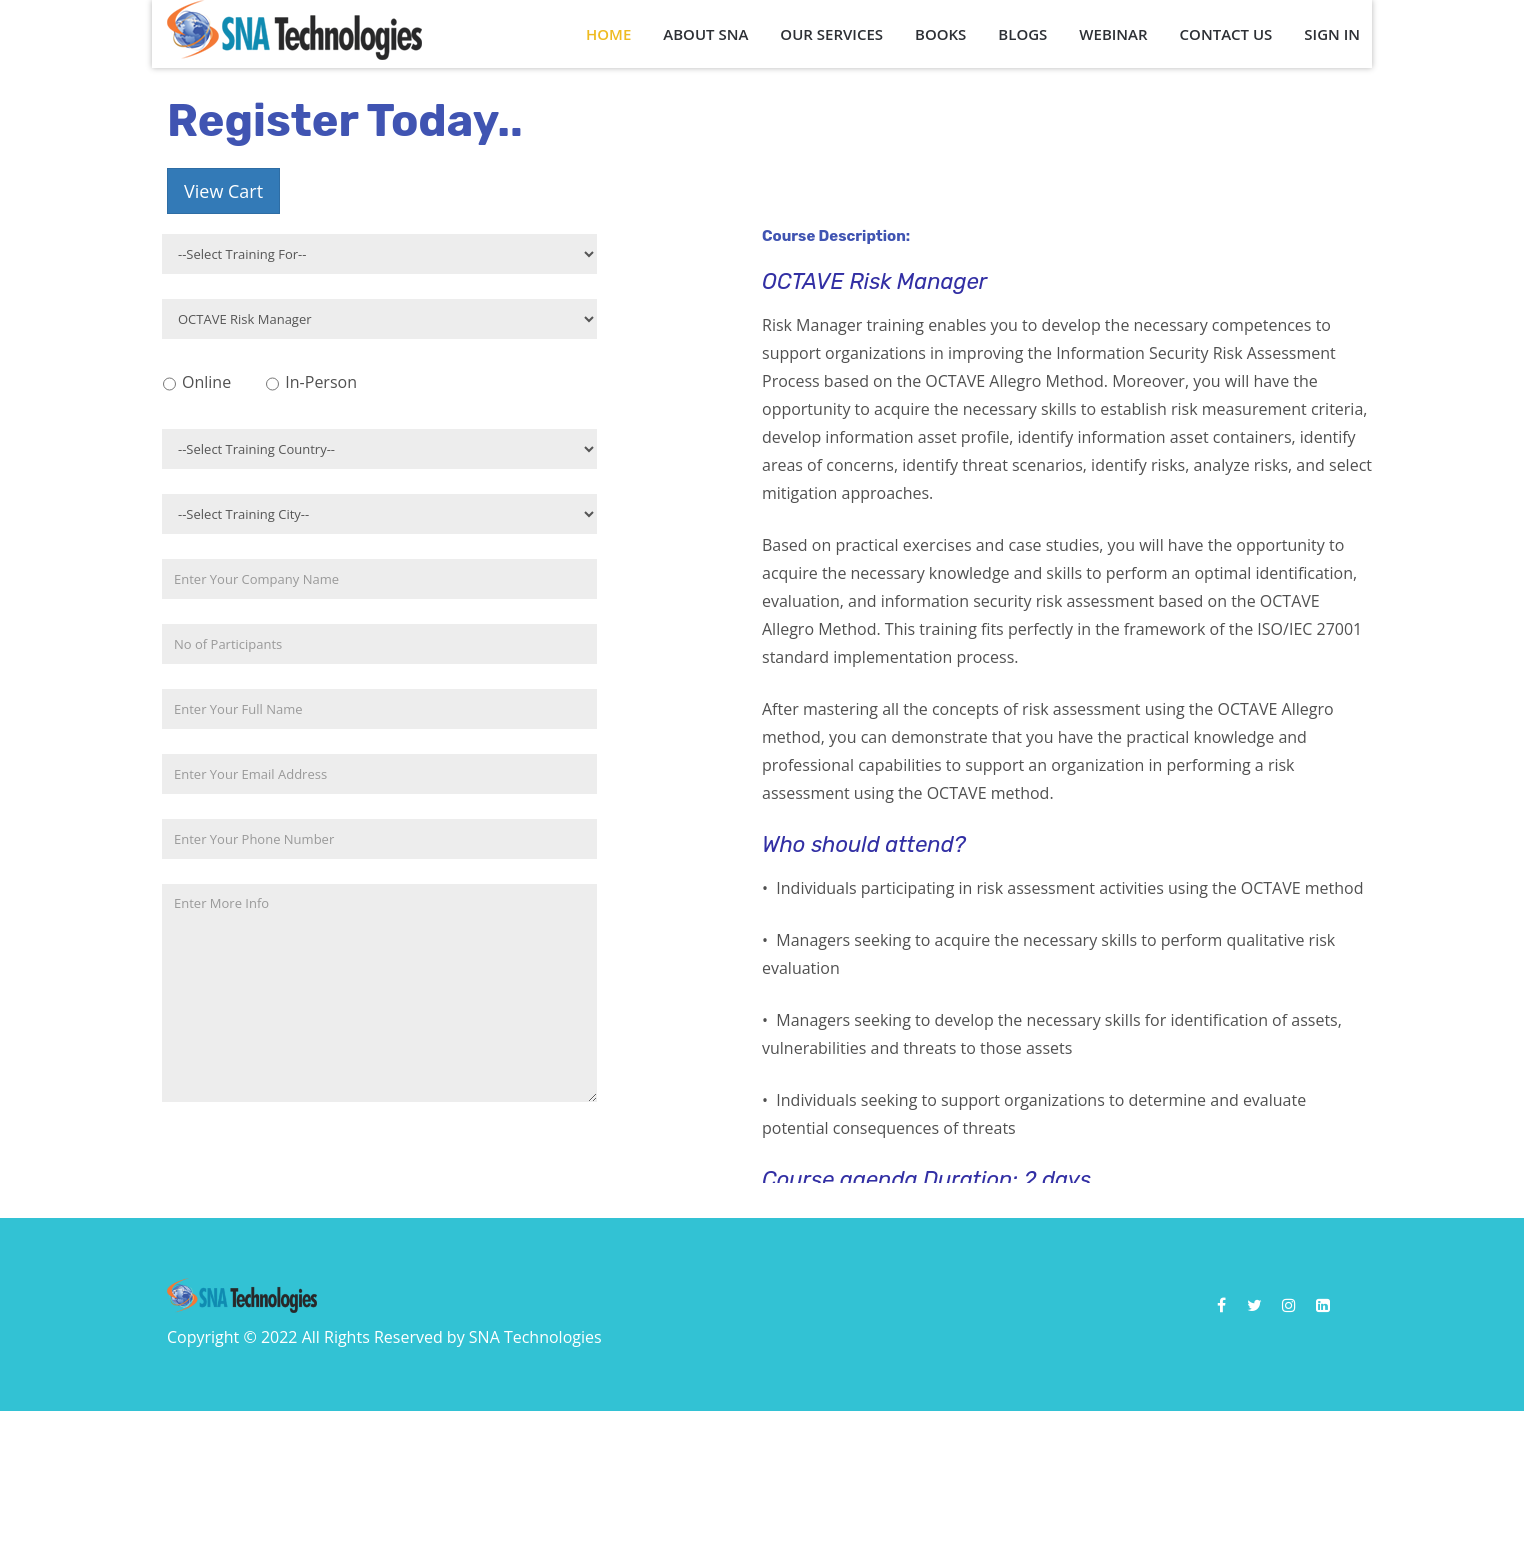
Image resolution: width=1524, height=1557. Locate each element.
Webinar (1113, 34)
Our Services (831, 34)
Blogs (1022, 34)
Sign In (1332, 34)
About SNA (705, 34)
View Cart (223, 191)
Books (940, 34)
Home (608, 34)
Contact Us (1226, 34)
